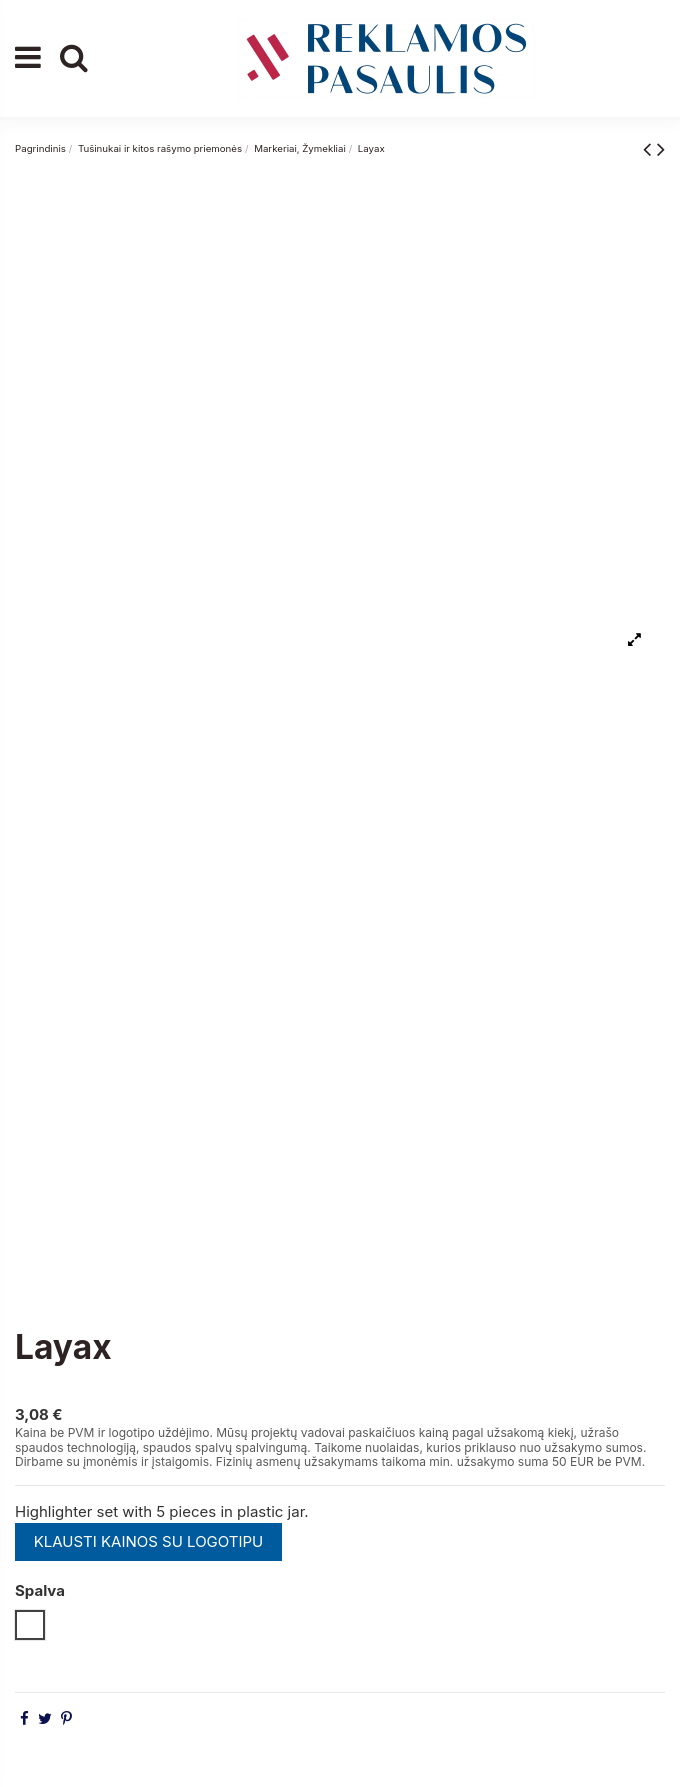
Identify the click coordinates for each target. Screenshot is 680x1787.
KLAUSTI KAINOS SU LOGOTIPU (149, 1541)
